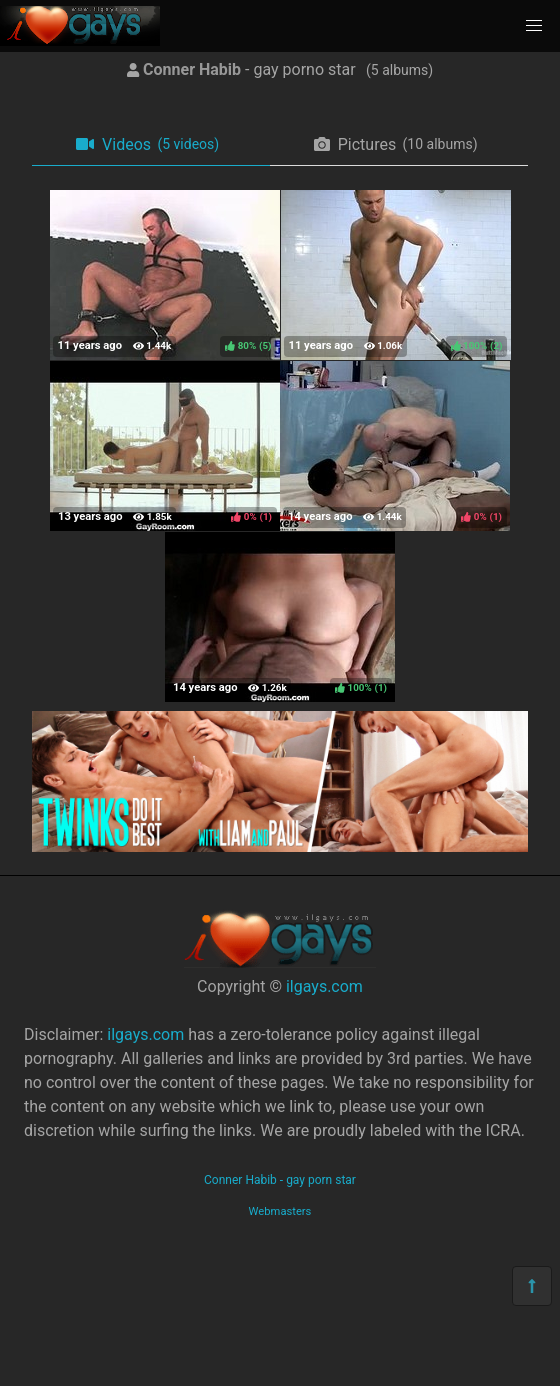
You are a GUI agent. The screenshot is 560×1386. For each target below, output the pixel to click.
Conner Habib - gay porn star (280, 1180)
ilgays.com (324, 986)
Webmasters (280, 1211)
